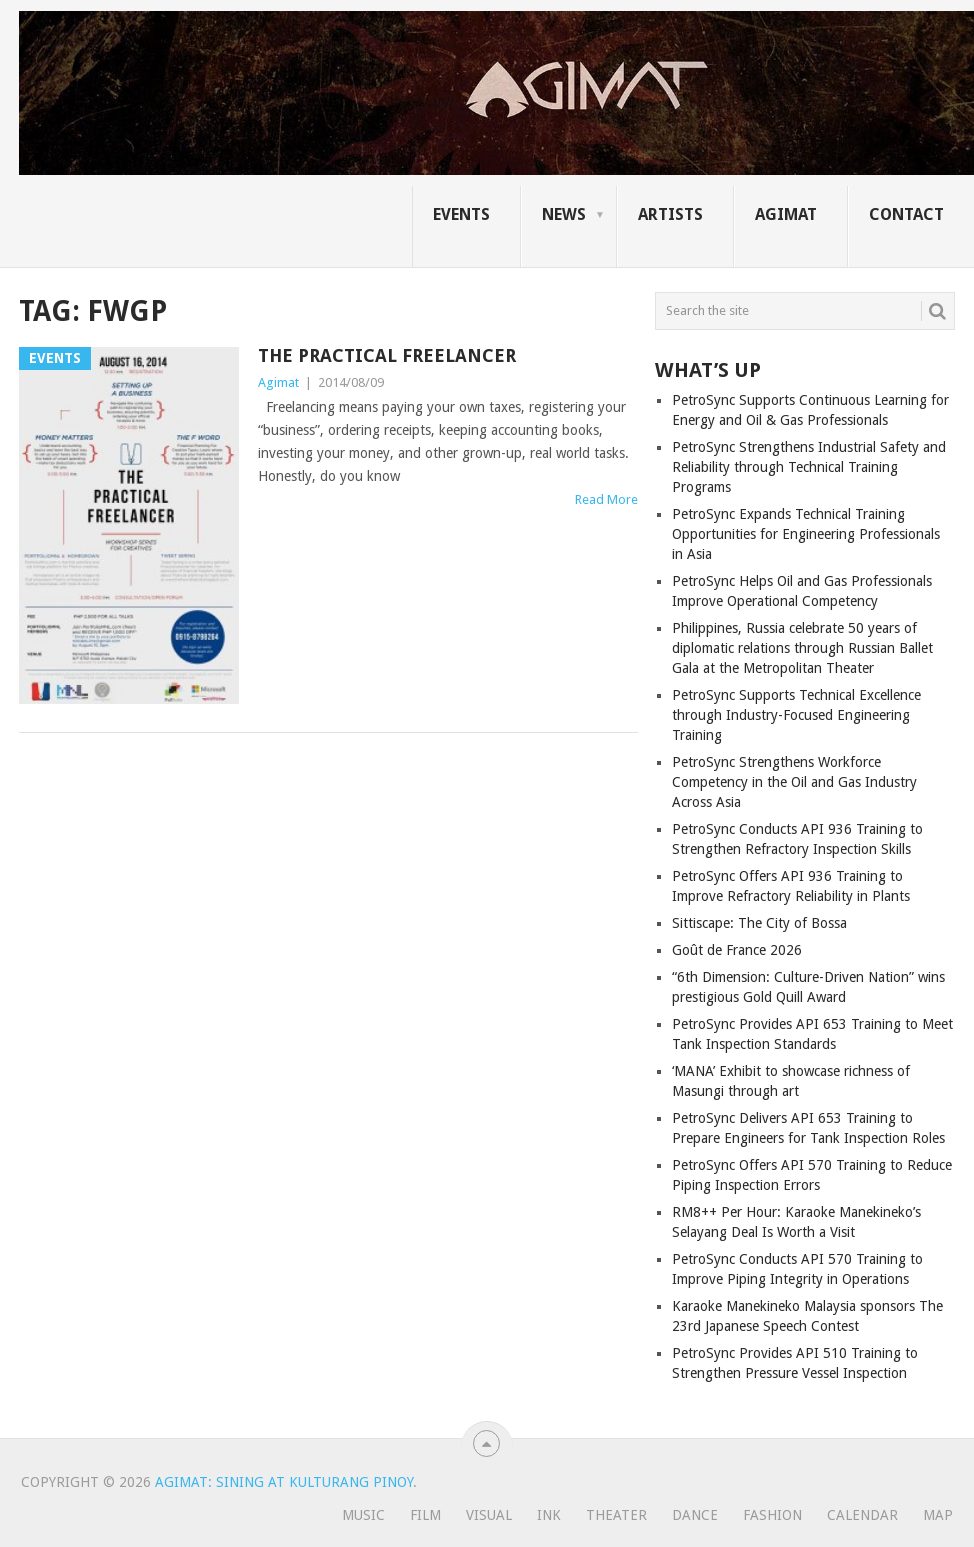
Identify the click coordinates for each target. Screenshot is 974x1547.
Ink (549, 1515)
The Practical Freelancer (387, 355)
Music (363, 1515)
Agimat (278, 382)
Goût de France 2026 (737, 950)
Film (425, 1515)
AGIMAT (786, 214)
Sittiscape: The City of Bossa (759, 923)
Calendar (862, 1515)
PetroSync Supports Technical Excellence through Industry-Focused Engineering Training (796, 715)
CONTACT (906, 214)
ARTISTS (670, 214)
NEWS (564, 214)
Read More (606, 499)
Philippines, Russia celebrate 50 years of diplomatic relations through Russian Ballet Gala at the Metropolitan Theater (802, 648)
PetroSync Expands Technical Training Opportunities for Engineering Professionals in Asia (806, 534)
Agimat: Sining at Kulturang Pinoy (284, 1482)
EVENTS (461, 214)
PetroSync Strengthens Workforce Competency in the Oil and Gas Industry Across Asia (794, 782)
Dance (695, 1515)
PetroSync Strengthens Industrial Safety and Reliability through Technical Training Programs (809, 467)
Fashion (772, 1515)
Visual (489, 1515)
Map (938, 1515)
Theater (616, 1515)
